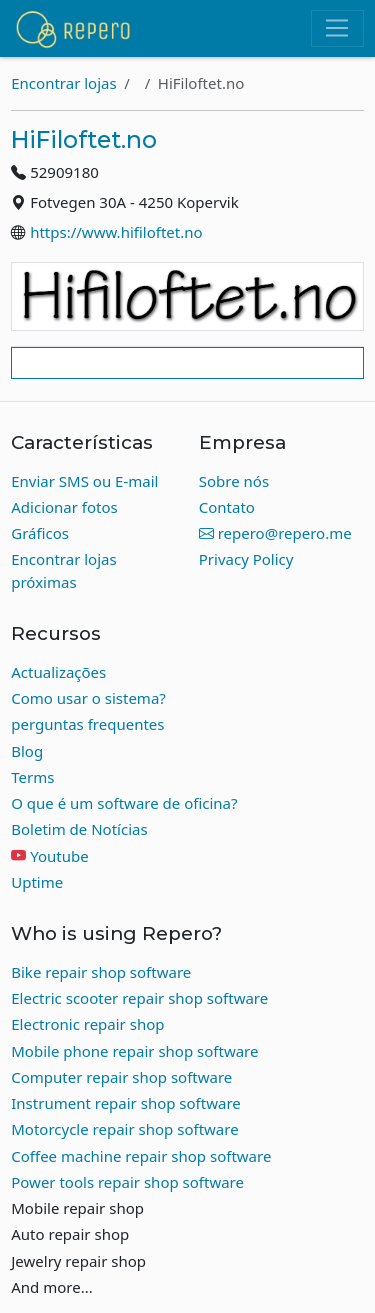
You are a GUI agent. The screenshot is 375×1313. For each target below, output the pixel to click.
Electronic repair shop (87, 1024)
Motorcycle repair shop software (124, 1129)
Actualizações (58, 672)
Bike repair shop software (101, 972)
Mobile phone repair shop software (134, 1051)
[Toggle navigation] (337, 29)
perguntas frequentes (87, 724)
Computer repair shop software (121, 1077)
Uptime (37, 882)
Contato (227, 507)
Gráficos (40, 533)
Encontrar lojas (63, 83)
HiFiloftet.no (84, 139)
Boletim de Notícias (79, 829)
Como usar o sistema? (88, 698)
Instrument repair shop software (126, 1103)
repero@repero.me (275, 533)
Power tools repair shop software (127, 1182)
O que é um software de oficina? (124, 803)
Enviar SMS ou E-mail (84, 481)
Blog (27, 751)
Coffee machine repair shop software (141, 1156)
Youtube (59, 856)
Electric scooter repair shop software (139, 998)
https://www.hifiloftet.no (116, 232)
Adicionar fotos (64, 507)
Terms (32, 777)
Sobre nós (234, 481)
